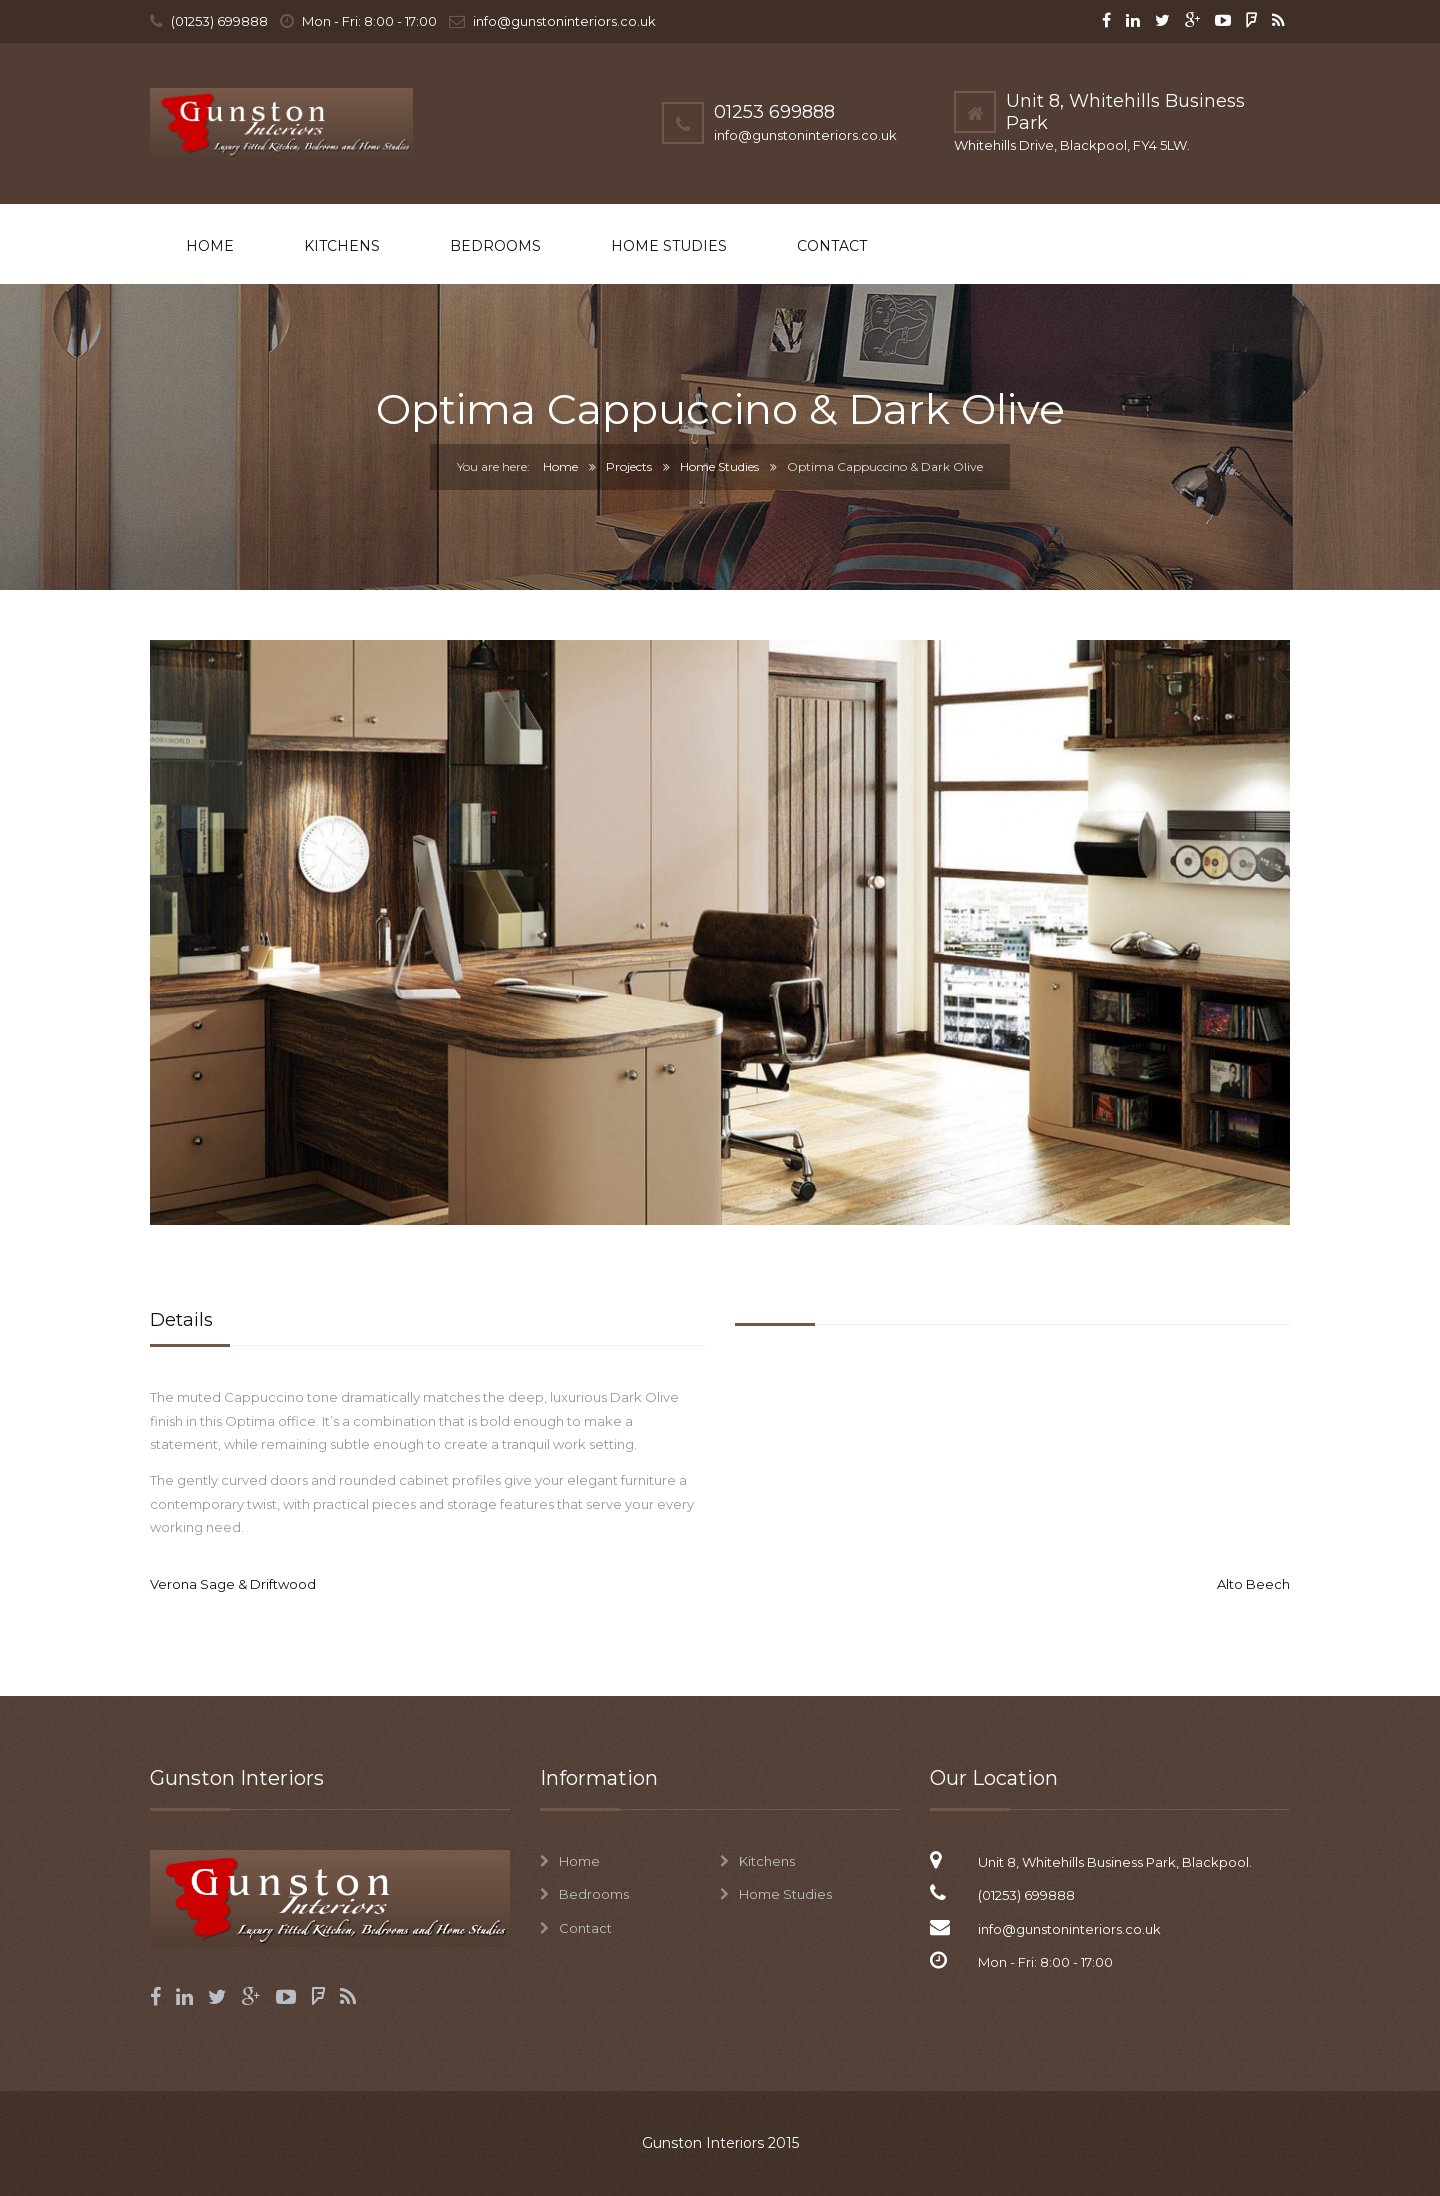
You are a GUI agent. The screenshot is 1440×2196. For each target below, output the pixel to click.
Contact (832, 246)
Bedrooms (495, 246)
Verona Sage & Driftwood (233, 1584)
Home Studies (669, 246)
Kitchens (342, 246)
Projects (629, 466)
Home (210, 246)
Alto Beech (1253, 1584)
